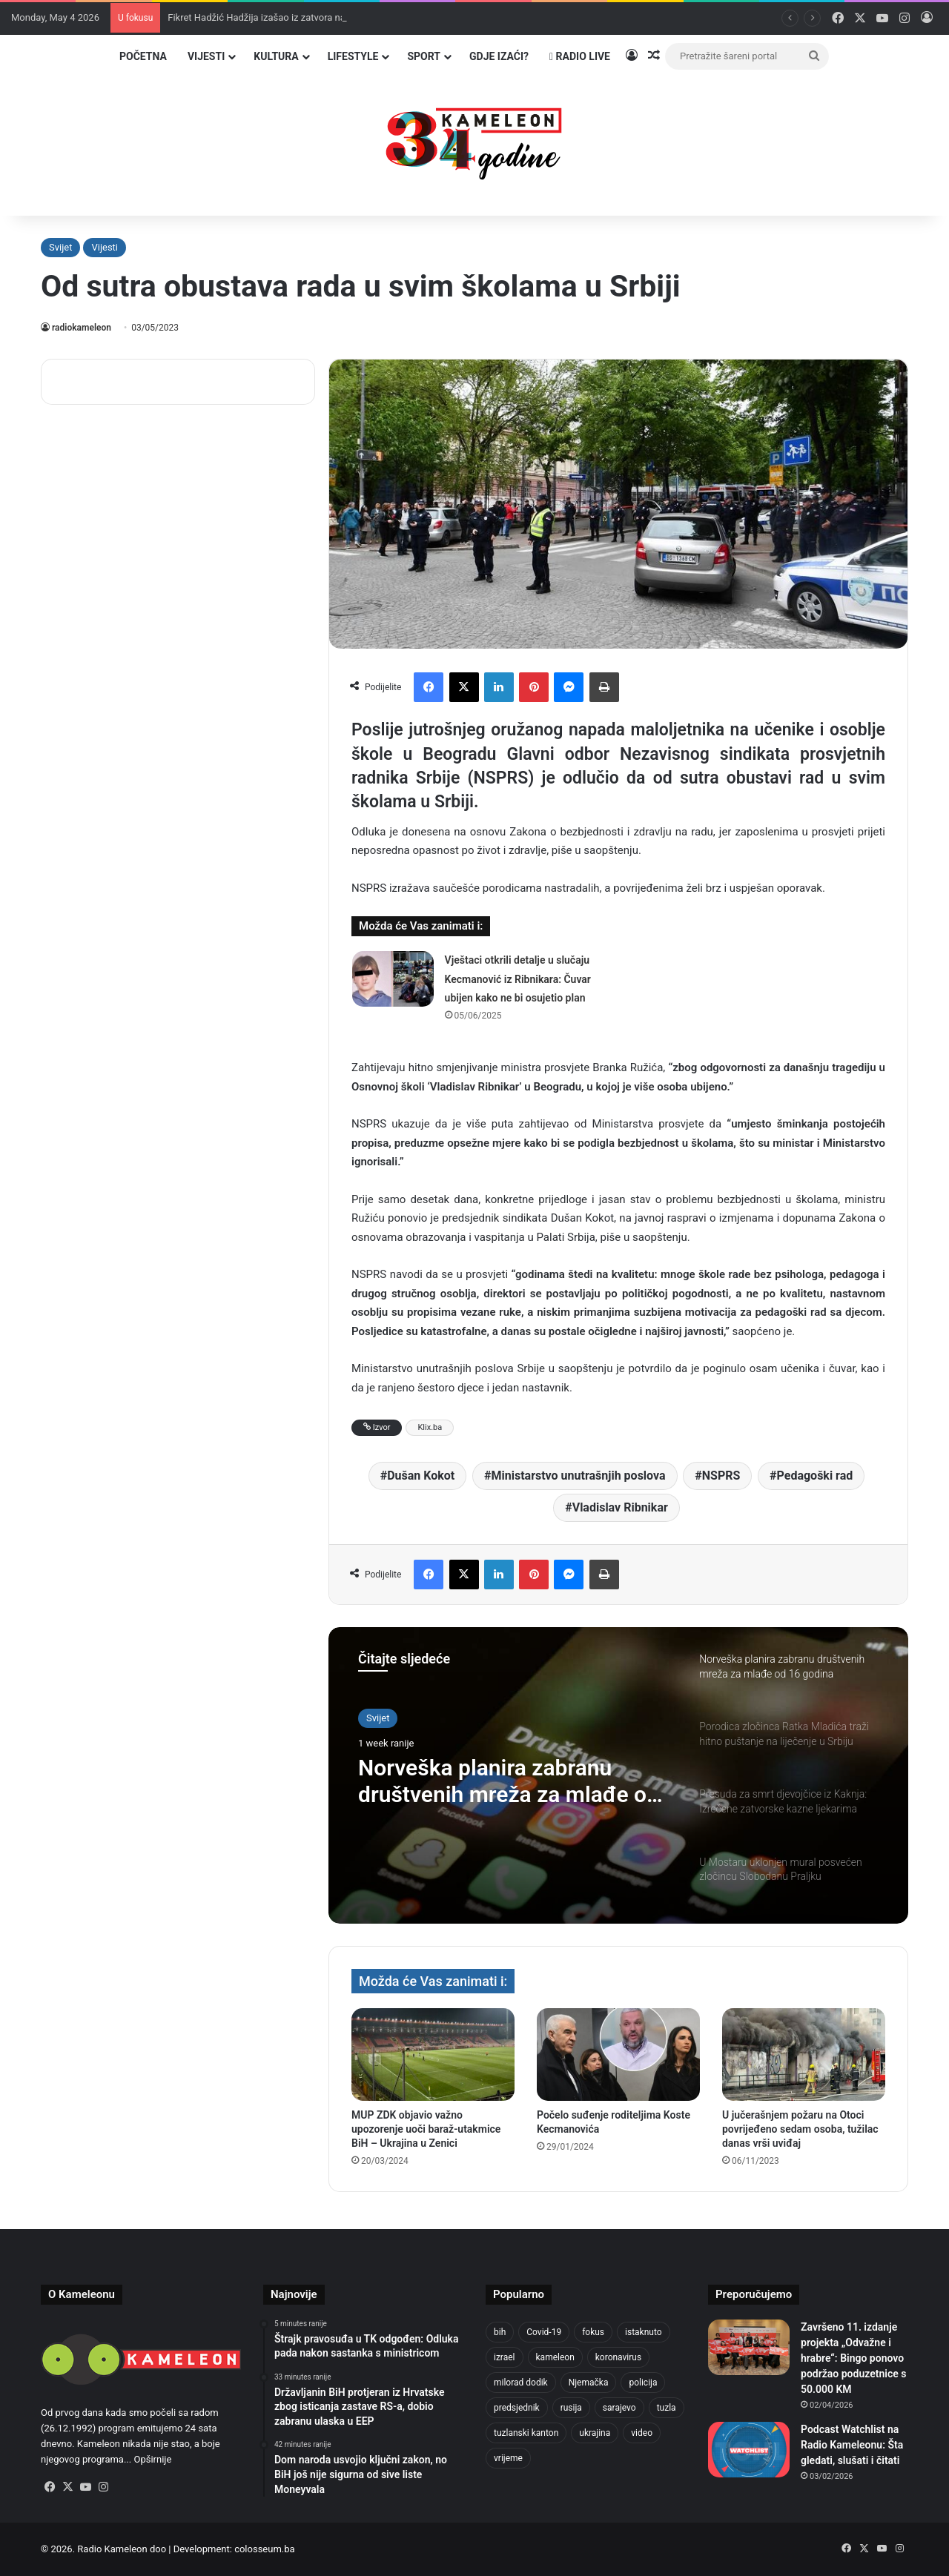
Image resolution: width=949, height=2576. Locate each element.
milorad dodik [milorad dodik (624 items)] (521, 2382)
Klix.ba (429, 1427)
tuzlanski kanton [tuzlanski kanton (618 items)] (526, 2433)
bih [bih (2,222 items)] (500, 2332)
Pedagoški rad (815, 1476)
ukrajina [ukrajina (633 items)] (594, 2433)
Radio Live (579, 56)
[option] (618, 1775)
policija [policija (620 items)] (643, 2382)
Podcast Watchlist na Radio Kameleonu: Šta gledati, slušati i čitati (852, 2444)
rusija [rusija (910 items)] (571, 2408)
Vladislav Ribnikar (620, 1507)
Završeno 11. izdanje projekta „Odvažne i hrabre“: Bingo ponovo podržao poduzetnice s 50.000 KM (853, 2358)
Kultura (276, 56)
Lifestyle (353, 56)
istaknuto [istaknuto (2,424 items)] (643, 2332)
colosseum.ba (264, 2549)
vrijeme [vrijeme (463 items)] (508, 2458)
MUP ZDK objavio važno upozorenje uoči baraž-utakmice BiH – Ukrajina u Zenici (425, 2129)
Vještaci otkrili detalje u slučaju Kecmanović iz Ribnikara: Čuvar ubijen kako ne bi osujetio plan (518, 979)
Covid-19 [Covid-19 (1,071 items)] (543, 2332)
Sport (423, 56)
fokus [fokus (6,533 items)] (593, 2332)
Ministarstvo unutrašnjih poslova (578, 1476)
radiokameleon (81, 327)
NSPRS (721, 1476)
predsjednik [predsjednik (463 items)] (517, 2408)
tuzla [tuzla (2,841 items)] (666, 2408)
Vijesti (206, 56)
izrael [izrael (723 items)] (504, 2357)
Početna (143, 56)
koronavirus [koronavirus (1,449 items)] (618, 2357)
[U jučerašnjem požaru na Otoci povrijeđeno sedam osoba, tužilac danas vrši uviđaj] (803, 2054)
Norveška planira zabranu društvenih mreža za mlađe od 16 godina (508, 1781)
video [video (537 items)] (641, 2433)
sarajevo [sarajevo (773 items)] (619, 2408)
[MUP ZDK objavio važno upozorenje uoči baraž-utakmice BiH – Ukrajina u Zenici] (433, 2054)
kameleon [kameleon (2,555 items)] (555, 2357)
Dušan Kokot (420, 1476)
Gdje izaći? (499, 56)
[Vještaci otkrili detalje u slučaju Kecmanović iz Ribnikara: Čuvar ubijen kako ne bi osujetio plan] (393, 979)
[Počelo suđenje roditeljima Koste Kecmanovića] (618, 2054)
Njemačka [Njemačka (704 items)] (589, 2382)
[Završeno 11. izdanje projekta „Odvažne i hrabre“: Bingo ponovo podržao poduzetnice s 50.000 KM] (749, 2347)
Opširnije (152, 2459)
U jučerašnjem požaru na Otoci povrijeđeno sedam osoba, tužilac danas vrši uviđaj (800, 2129)
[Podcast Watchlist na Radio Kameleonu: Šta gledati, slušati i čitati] (749, 2449)
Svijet (60, 247)
